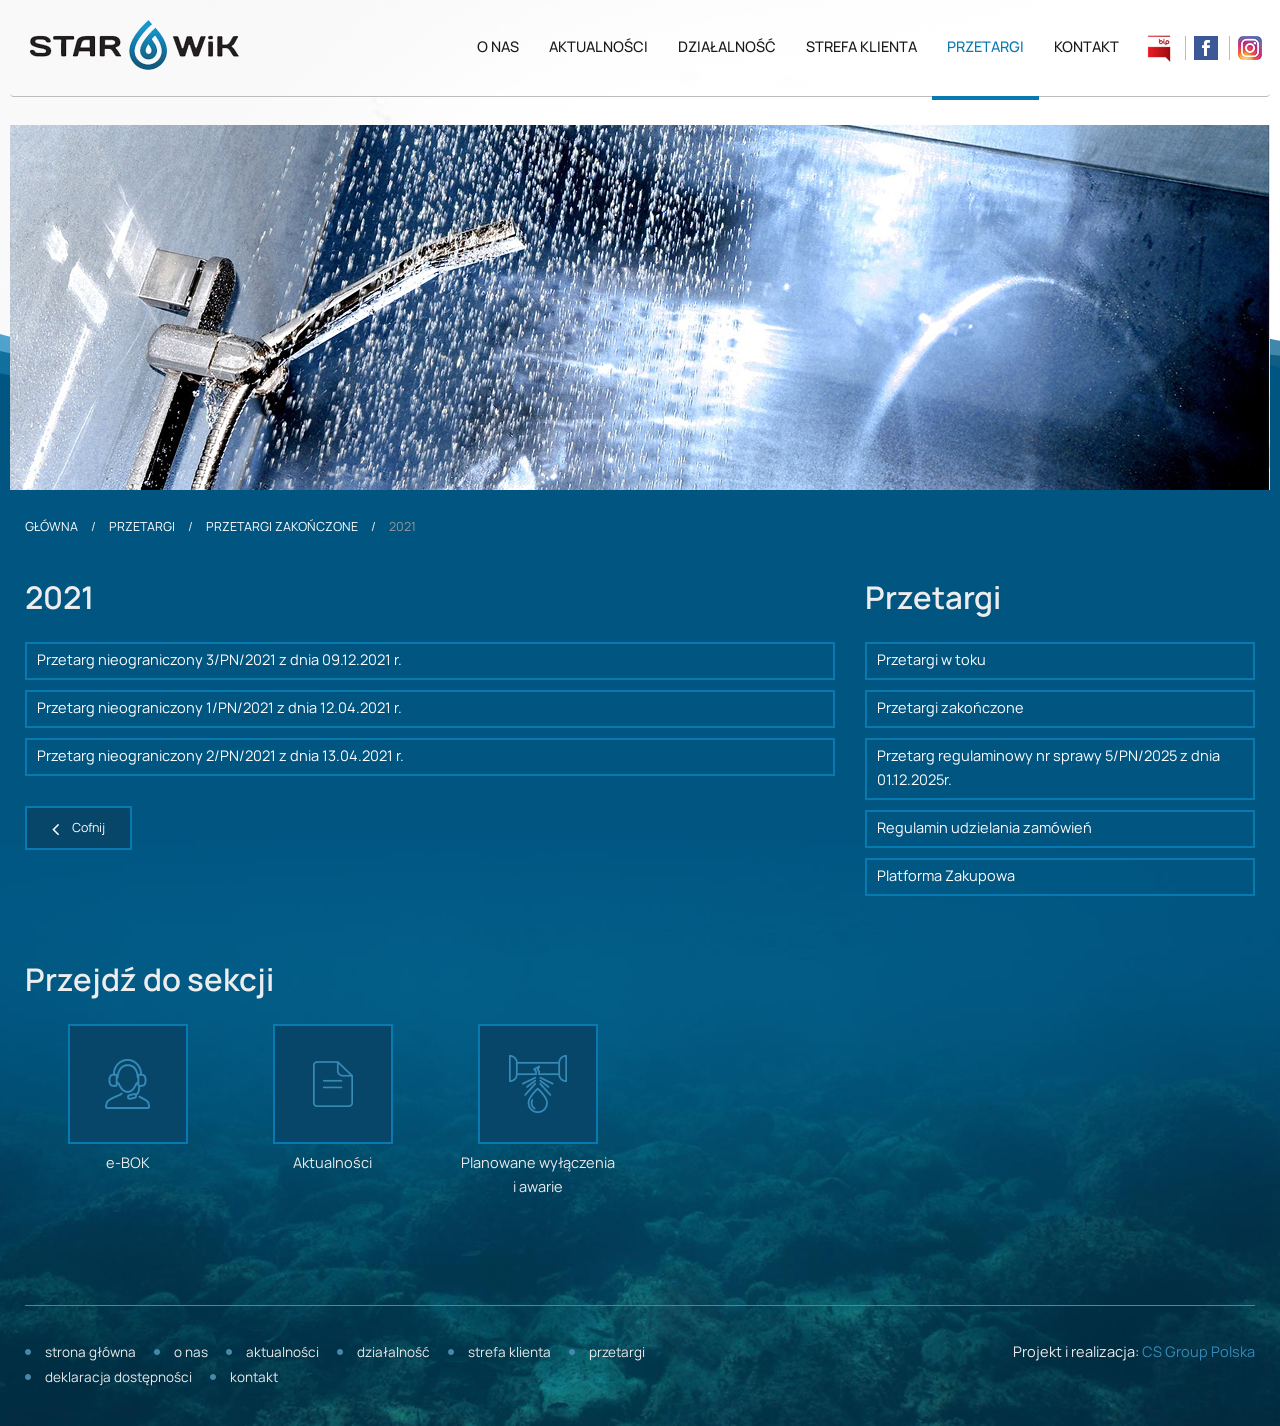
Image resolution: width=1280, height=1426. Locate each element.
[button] (78, 828)
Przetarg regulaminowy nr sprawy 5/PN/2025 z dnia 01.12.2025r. (1048, 769)
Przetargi (985, 48)
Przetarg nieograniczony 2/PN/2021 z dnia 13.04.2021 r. (220, 757)
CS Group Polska (1198, 1353)
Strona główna (90, 1353)
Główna (51, 527)
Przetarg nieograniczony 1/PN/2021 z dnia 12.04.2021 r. (219, 709)
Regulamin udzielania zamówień (984, 829)
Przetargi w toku (931, 661)
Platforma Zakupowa (946, 877)
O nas (498, 48)
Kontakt (1086, 48)
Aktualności (598, 48)
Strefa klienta (861, 48)
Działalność (727, 48)
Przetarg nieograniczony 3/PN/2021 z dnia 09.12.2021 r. (219, 661)
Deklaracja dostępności (118, 1378)
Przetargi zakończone (282, 527)
